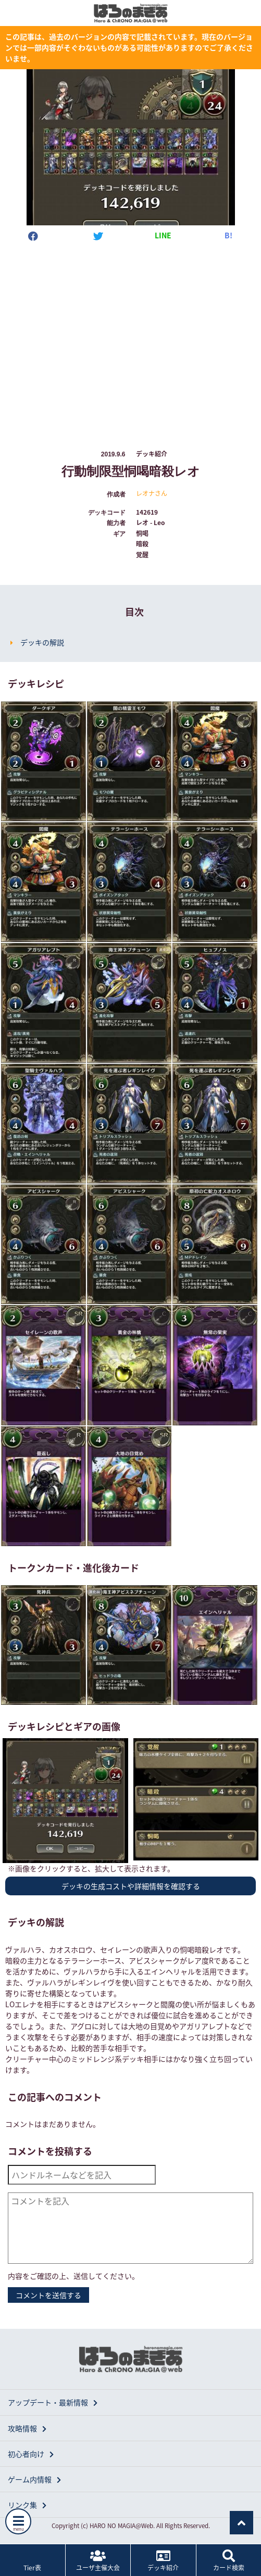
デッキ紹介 (163, 2560)
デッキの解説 (42, 642)
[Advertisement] (130, 336)
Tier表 (32, 2560)
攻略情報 (27, 2428)
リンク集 (27, 2505)
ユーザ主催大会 (98, 2560)
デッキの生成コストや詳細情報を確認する (130, 1886)
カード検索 (229, 2560)
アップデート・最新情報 (52, 2402)
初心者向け (31, 2454)
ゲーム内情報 (34, 2479)
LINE (163, 235)
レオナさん (151, 493)
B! (228, 235)
